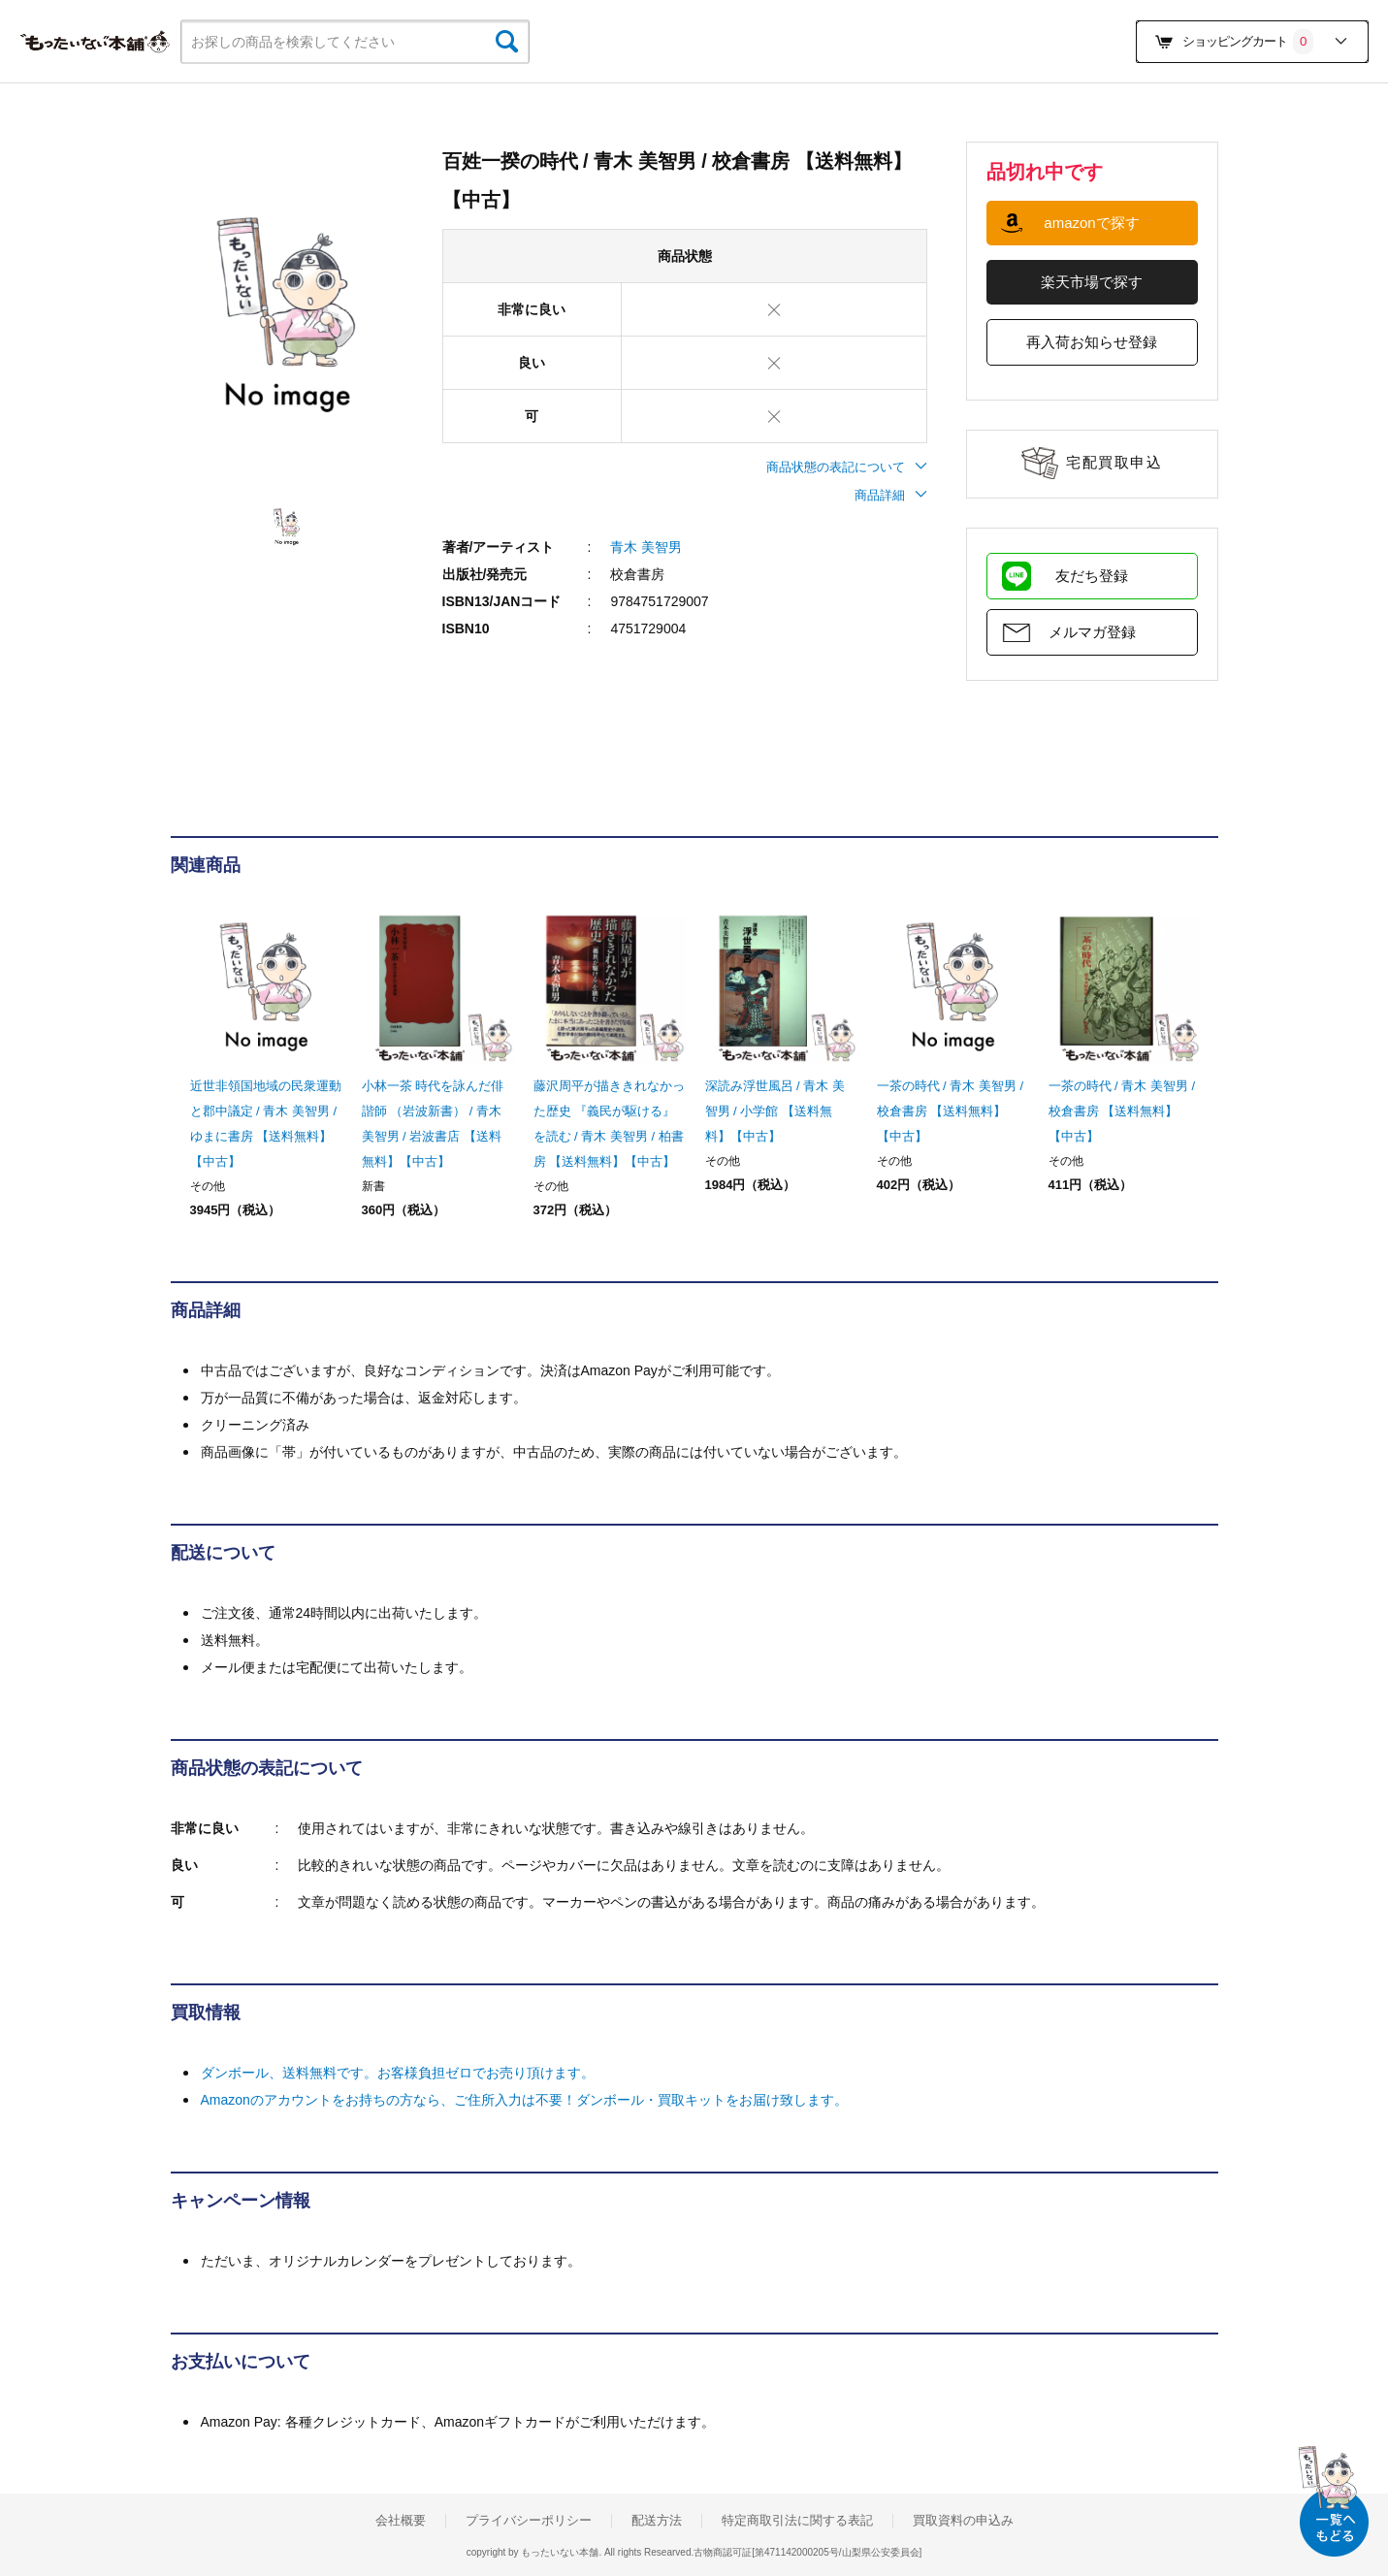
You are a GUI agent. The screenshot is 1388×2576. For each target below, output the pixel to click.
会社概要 (400, 2521)
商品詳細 (891, 495)
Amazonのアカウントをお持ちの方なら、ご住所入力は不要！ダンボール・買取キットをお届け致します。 (524, 2100)
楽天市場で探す (1092, 282)
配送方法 (656, 2521)
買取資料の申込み (963, 2521)
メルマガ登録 (1092, 632)
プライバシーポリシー (529, 2521)
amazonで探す (1091, 222)
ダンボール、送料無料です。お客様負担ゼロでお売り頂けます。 (398, 2072)
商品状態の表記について (846, 467)
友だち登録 (1091, 575)
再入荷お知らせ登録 (1091, 342)
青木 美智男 (646, 547)
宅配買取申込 (1114, 462)
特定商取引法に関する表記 (797, 2521)
